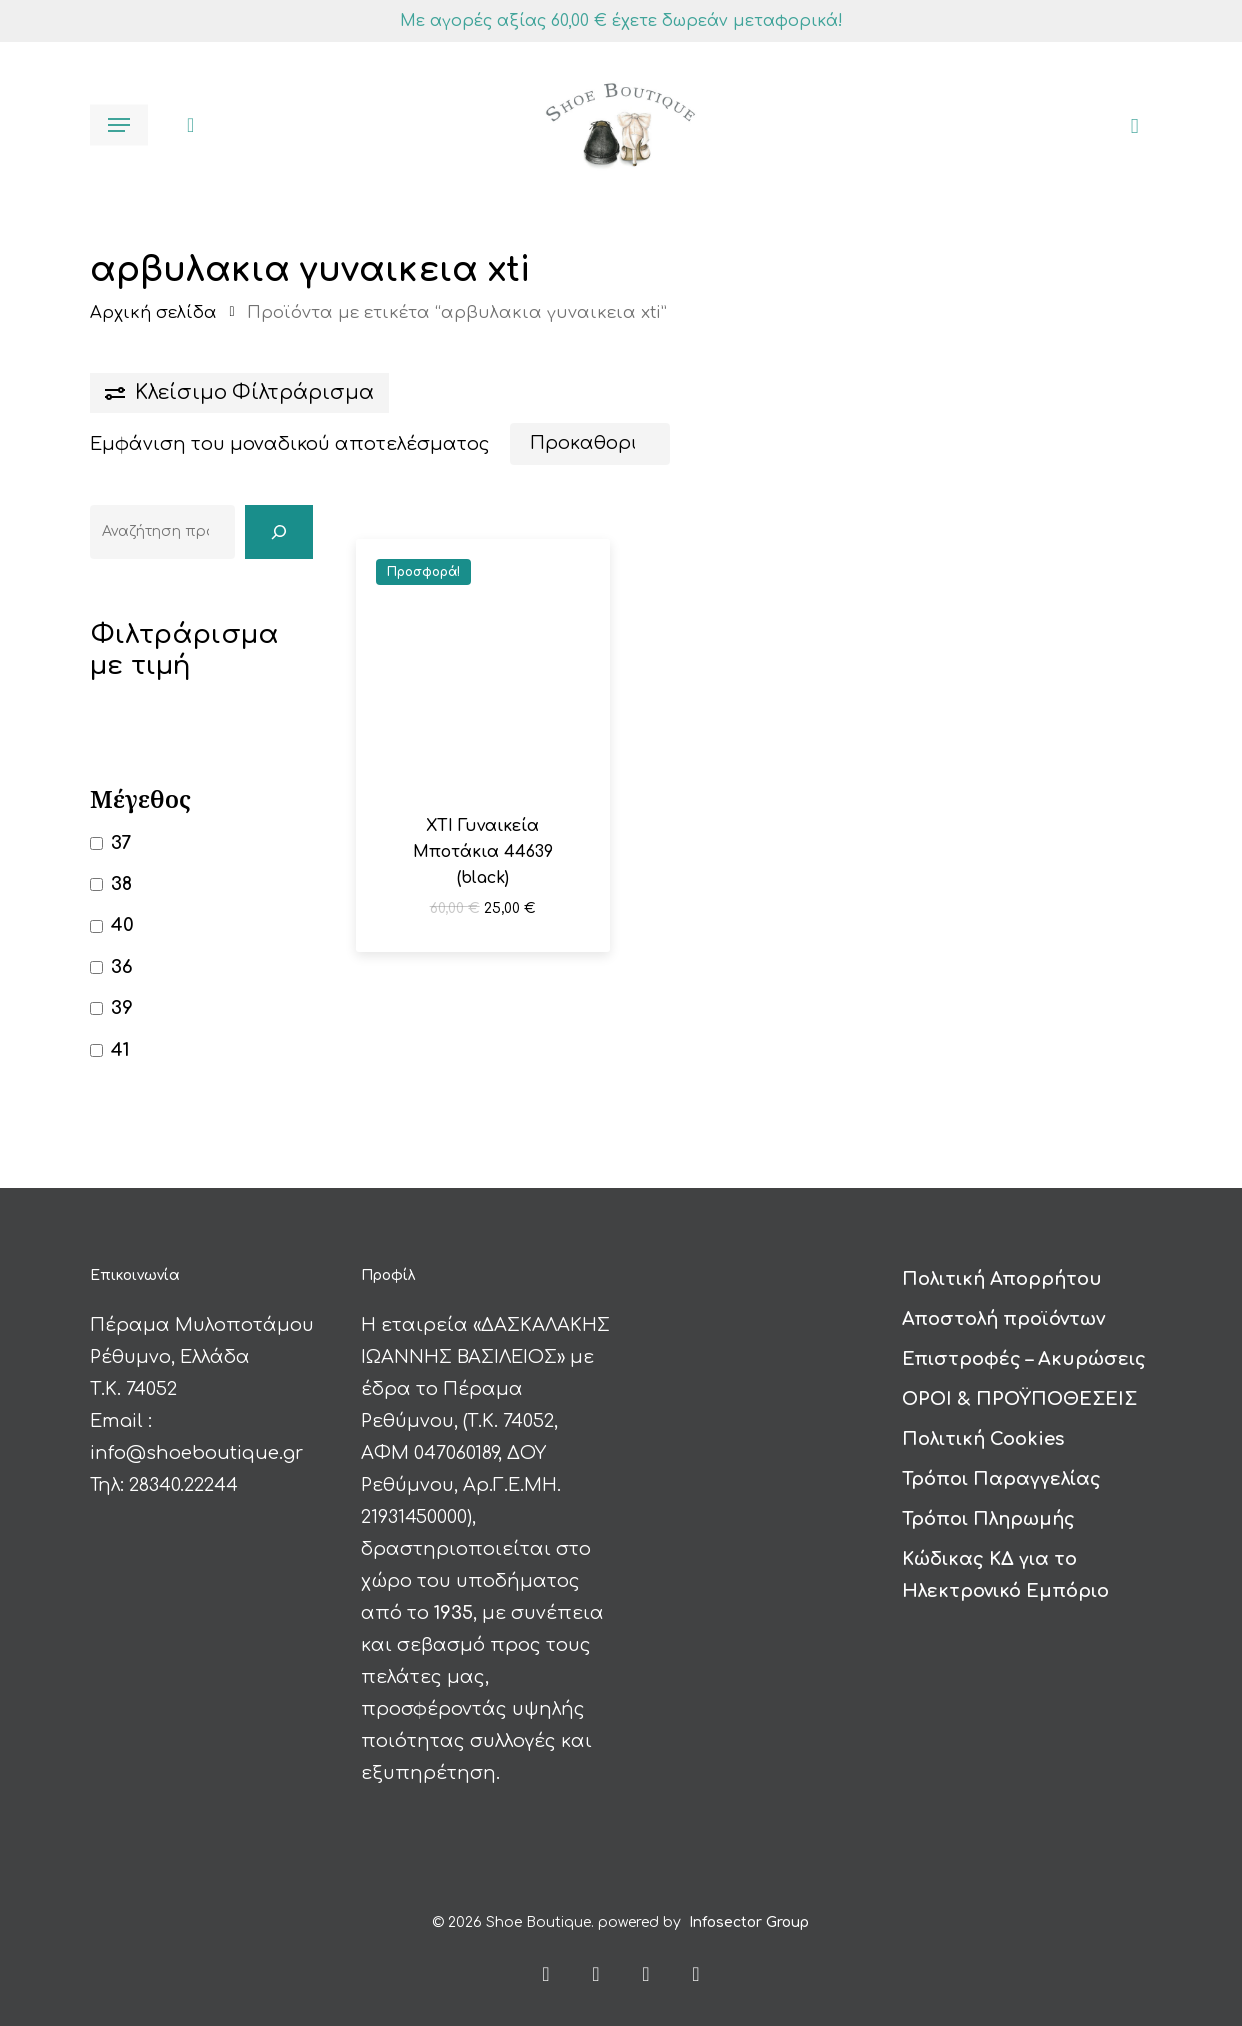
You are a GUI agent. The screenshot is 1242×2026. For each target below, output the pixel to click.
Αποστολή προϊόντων (1003, 1310)
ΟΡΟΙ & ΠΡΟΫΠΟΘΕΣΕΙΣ (1019, 1390)
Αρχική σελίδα (153, 312)
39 (122, 1008)
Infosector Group (749, 1913)
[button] (119, 125)
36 (122, 967)
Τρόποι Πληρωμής (988, 1510)
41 (120, 1050)
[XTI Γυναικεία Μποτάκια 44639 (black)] (483, 666)
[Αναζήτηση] (279, 532)
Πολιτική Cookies (983, 1430)
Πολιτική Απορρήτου (1002, 1270)
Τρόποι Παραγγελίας (1001, 1470)
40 (122, 925)
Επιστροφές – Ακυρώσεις (1024, 1350)
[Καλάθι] (1127, 125)
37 (121, 843)
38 (121, 884)
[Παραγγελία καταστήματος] (590, 444)
